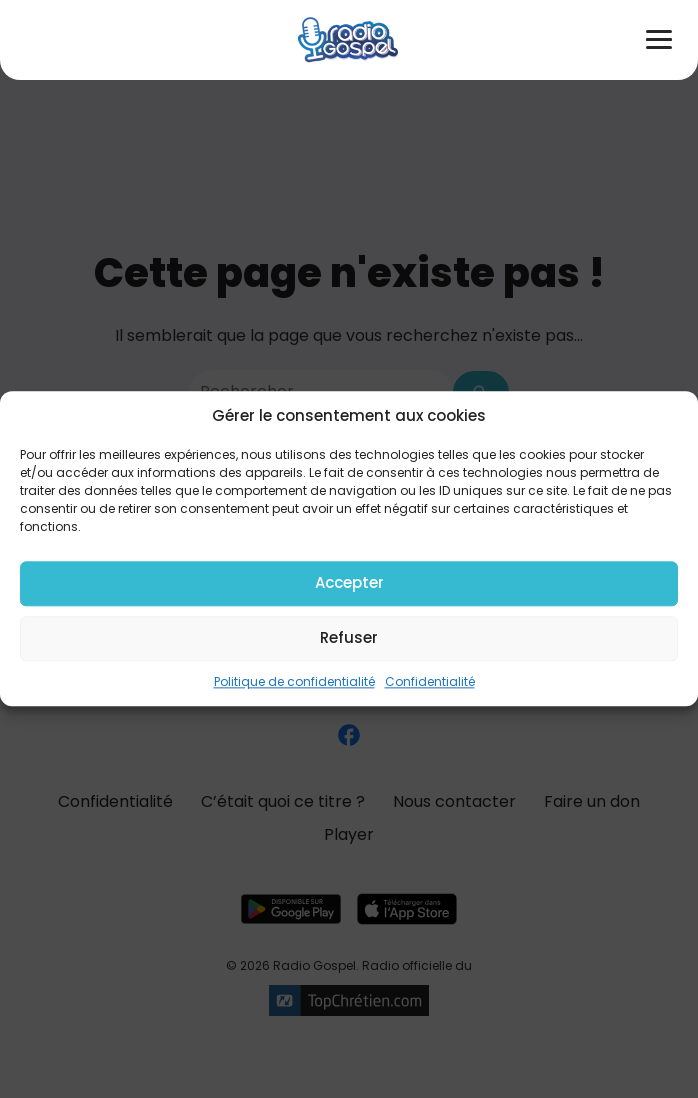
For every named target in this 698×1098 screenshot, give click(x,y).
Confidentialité (430, 681)
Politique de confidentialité (294, 681)
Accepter (349, 582)
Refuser (349, 637)
